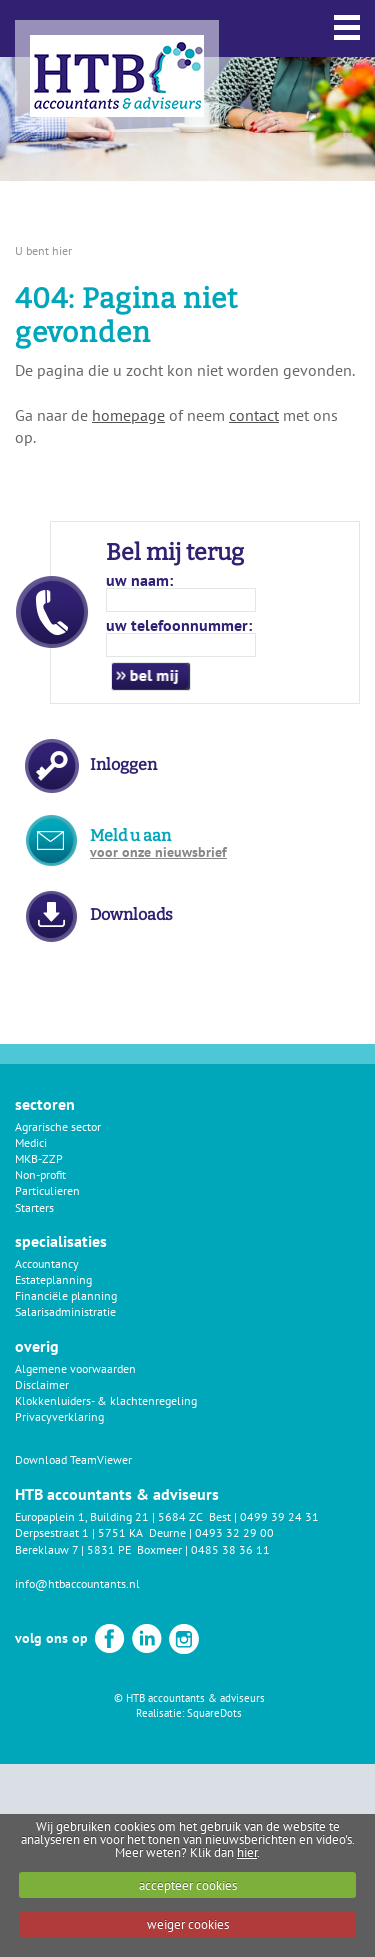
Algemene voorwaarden (75, 1368)
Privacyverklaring (59, 1416)
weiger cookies (188, 1924)
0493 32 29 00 (234, 1532)
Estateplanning (53, 1279)
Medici (31, 1142)
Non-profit (40, 1174)
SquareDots (214, 1713)
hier (247, 1852)
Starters (34, 1207)
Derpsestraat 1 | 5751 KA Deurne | (105, 1532)
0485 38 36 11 (230, 1549)
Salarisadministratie (65, 1311)
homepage (128, 415)
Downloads (131, 914)
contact (254, 415)
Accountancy (47, 1263)
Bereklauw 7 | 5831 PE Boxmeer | (103, 1549)
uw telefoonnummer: (179, 625)
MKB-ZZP (39, 1158)
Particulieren (47, 1190)
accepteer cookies (188, 1885)
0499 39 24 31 (279, 1516)
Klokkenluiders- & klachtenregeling (106, 1400)
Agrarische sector (58, 1126)
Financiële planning (66, 1295)
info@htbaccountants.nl (77, 1583)
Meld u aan (158, 843)
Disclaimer (42, 1384)
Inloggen (123, 764)
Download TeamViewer (73, 1459)
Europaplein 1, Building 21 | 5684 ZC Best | (127, 1516)
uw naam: (139, 580)
